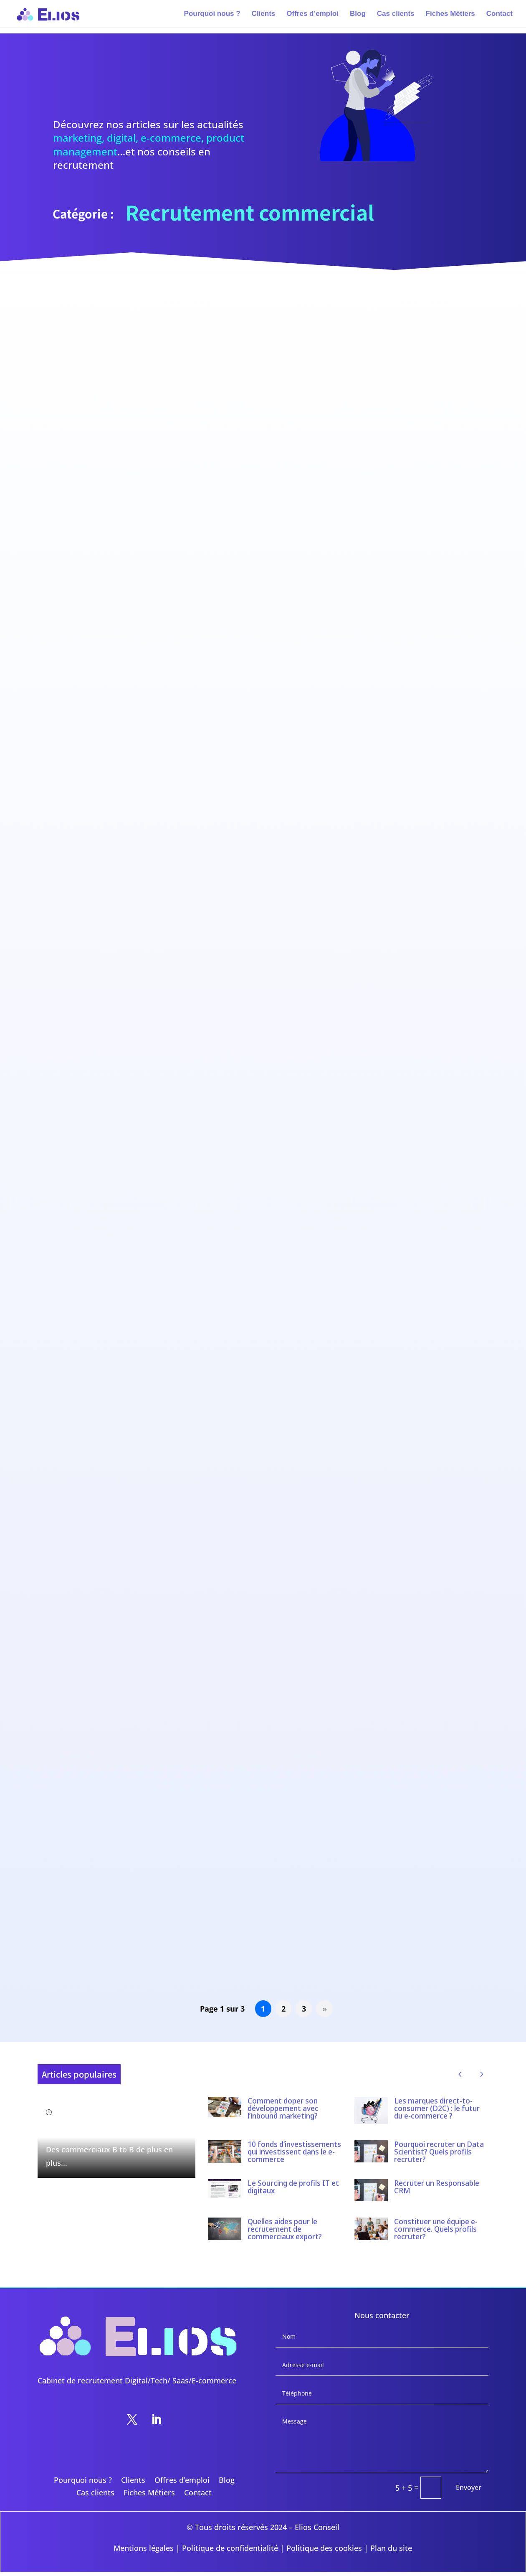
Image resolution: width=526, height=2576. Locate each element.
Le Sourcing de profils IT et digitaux (293, 2186)
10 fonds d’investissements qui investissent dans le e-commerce (294, 2151)
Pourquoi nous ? (212, 14)
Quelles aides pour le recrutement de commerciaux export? (285, 2228)
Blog (358, 14)
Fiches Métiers (450, 14)
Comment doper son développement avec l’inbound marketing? (283, 2108)
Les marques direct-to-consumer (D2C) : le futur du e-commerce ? (437, 2108)
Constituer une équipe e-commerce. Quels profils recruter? (436, 2228)
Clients (264, 14)
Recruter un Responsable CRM (436, 2186)
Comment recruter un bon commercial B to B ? (114, 2129)
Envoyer (468, 2487)
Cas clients (396, 14)
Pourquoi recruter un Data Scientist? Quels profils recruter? (439, 2151)
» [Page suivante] (324, 2009)
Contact (499, 14)
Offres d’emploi (312, 14)
